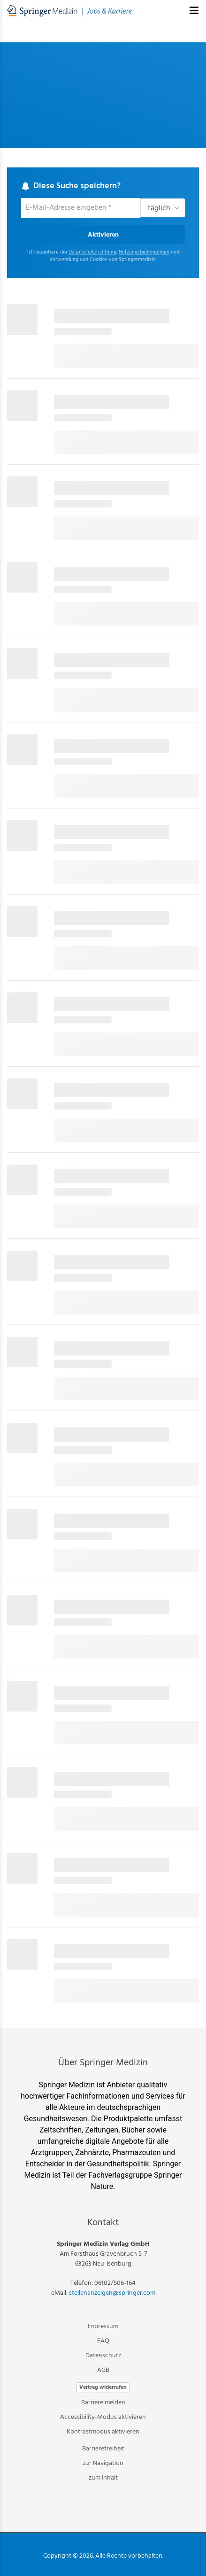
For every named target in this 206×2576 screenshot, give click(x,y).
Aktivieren (103, 235)
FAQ (103, 2341)
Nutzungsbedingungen (144, 252)
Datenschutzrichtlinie (92, 252)
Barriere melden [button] (103, 2402)
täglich (159, 208)
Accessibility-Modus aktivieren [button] (103, 2417)
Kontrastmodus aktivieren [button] (103, 2431)
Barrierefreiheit (103, 2448)
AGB (103, 2370)
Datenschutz (103, 2355)
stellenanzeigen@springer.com (112, 2293)
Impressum (103, 2326)
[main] (103, 1025)
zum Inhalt (103, 2478)
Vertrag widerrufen (103, 2387)
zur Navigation (103, 2463)
